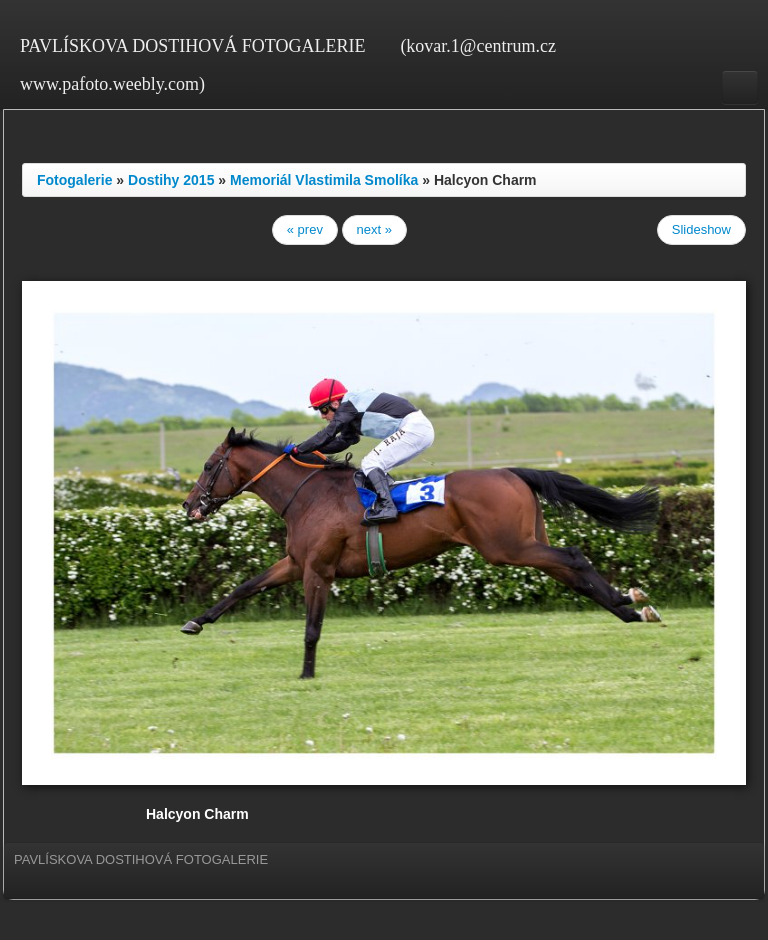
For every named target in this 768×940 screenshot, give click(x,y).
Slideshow (701, 229)
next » (374, 229)
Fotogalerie (74, 180)
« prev (305, 229)
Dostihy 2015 (171, 180)
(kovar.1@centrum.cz (478, 46)
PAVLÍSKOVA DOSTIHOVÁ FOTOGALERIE (192, 46)
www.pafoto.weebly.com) (112, 84)
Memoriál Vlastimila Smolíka (324, 180)
